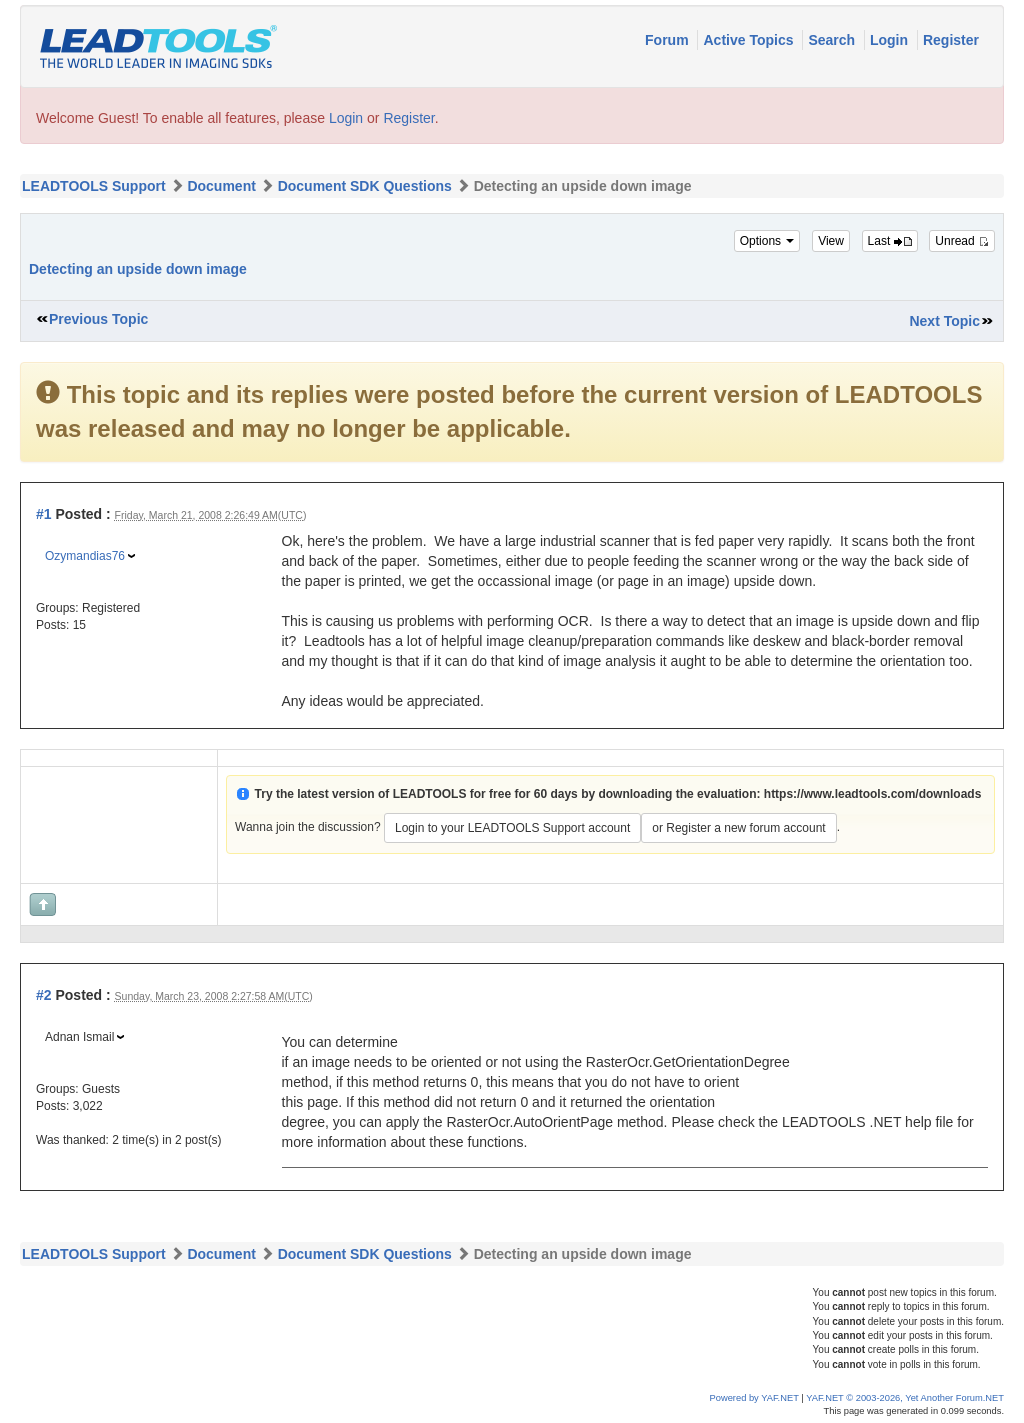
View (831, 241)
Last (890, 241)
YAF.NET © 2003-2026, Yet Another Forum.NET (905, 1398)
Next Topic (944, 321)
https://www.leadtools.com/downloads (873, 794)
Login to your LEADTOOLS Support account (512, 828)
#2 (44, 995)
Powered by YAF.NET (754, 1398)
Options (767, 241)
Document (221, 186)
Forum (668, 40)
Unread (962, 241)
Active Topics (750, 40)
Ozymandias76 (85, 556)
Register (951, 40)
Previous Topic (98, 319)
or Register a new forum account (738, 828)
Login (891, 40)
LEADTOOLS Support (94, 186)
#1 (44, 514)
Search (833, 40)
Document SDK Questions (365, 186)
